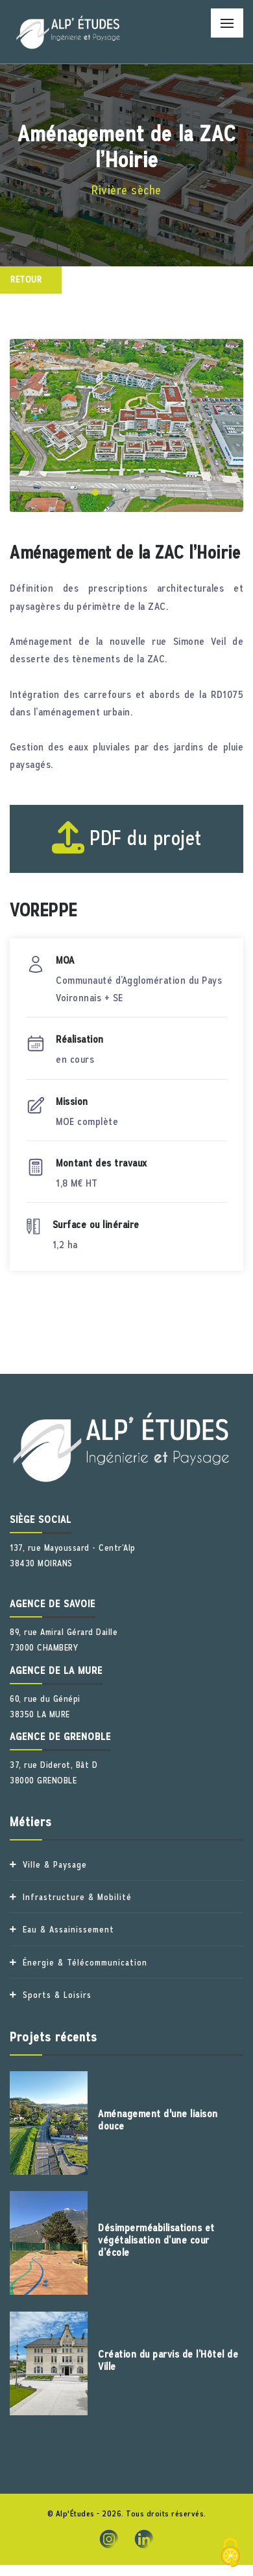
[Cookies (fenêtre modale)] (230, 2553)
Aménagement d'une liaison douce (158, 2120)
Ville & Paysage (55, 1864)
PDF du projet (127, 838)
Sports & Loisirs (57, 1995)
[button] (95, 492)
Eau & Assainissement (68, 1929)
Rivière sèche (126, 190)
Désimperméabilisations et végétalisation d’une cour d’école (156, 2240)
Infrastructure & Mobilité (77, 1897)
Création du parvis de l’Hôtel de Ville (168, 2360)
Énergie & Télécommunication (85, 1962)
